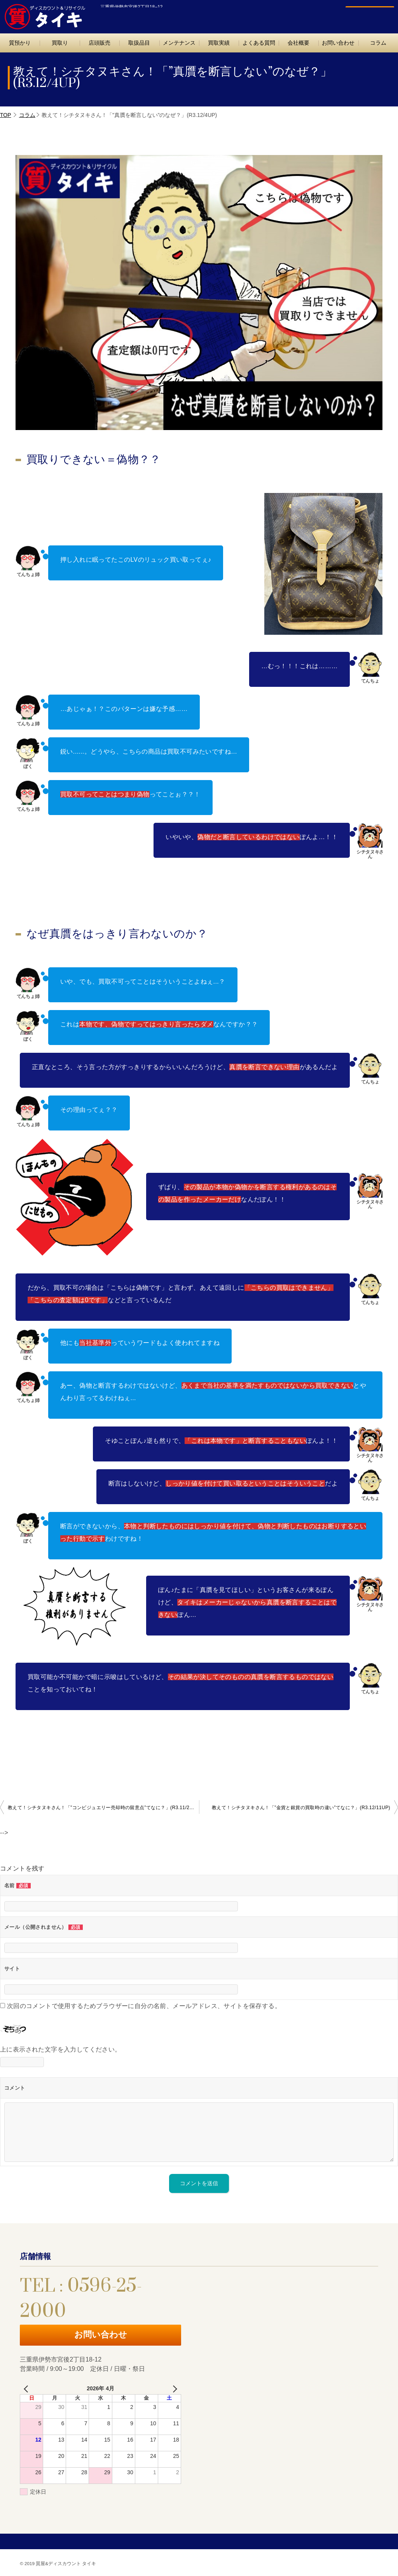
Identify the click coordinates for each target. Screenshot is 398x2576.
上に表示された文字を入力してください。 (60, 2049)
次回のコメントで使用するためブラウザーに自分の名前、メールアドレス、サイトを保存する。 (144, 2006)
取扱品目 (139, 43)
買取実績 (219, 43)
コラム (27, 115)
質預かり (20, 43)
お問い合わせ (365, 14)
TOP (5, 115)
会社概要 (298, 43)
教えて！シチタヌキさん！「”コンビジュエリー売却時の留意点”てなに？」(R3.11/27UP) (103, 1807)
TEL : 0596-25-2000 (300, 14)
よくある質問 (259, 43)
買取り (60, 43)
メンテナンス (179, 43)
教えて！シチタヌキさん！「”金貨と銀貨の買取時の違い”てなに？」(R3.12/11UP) (301, 1807)
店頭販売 (99, 43)
